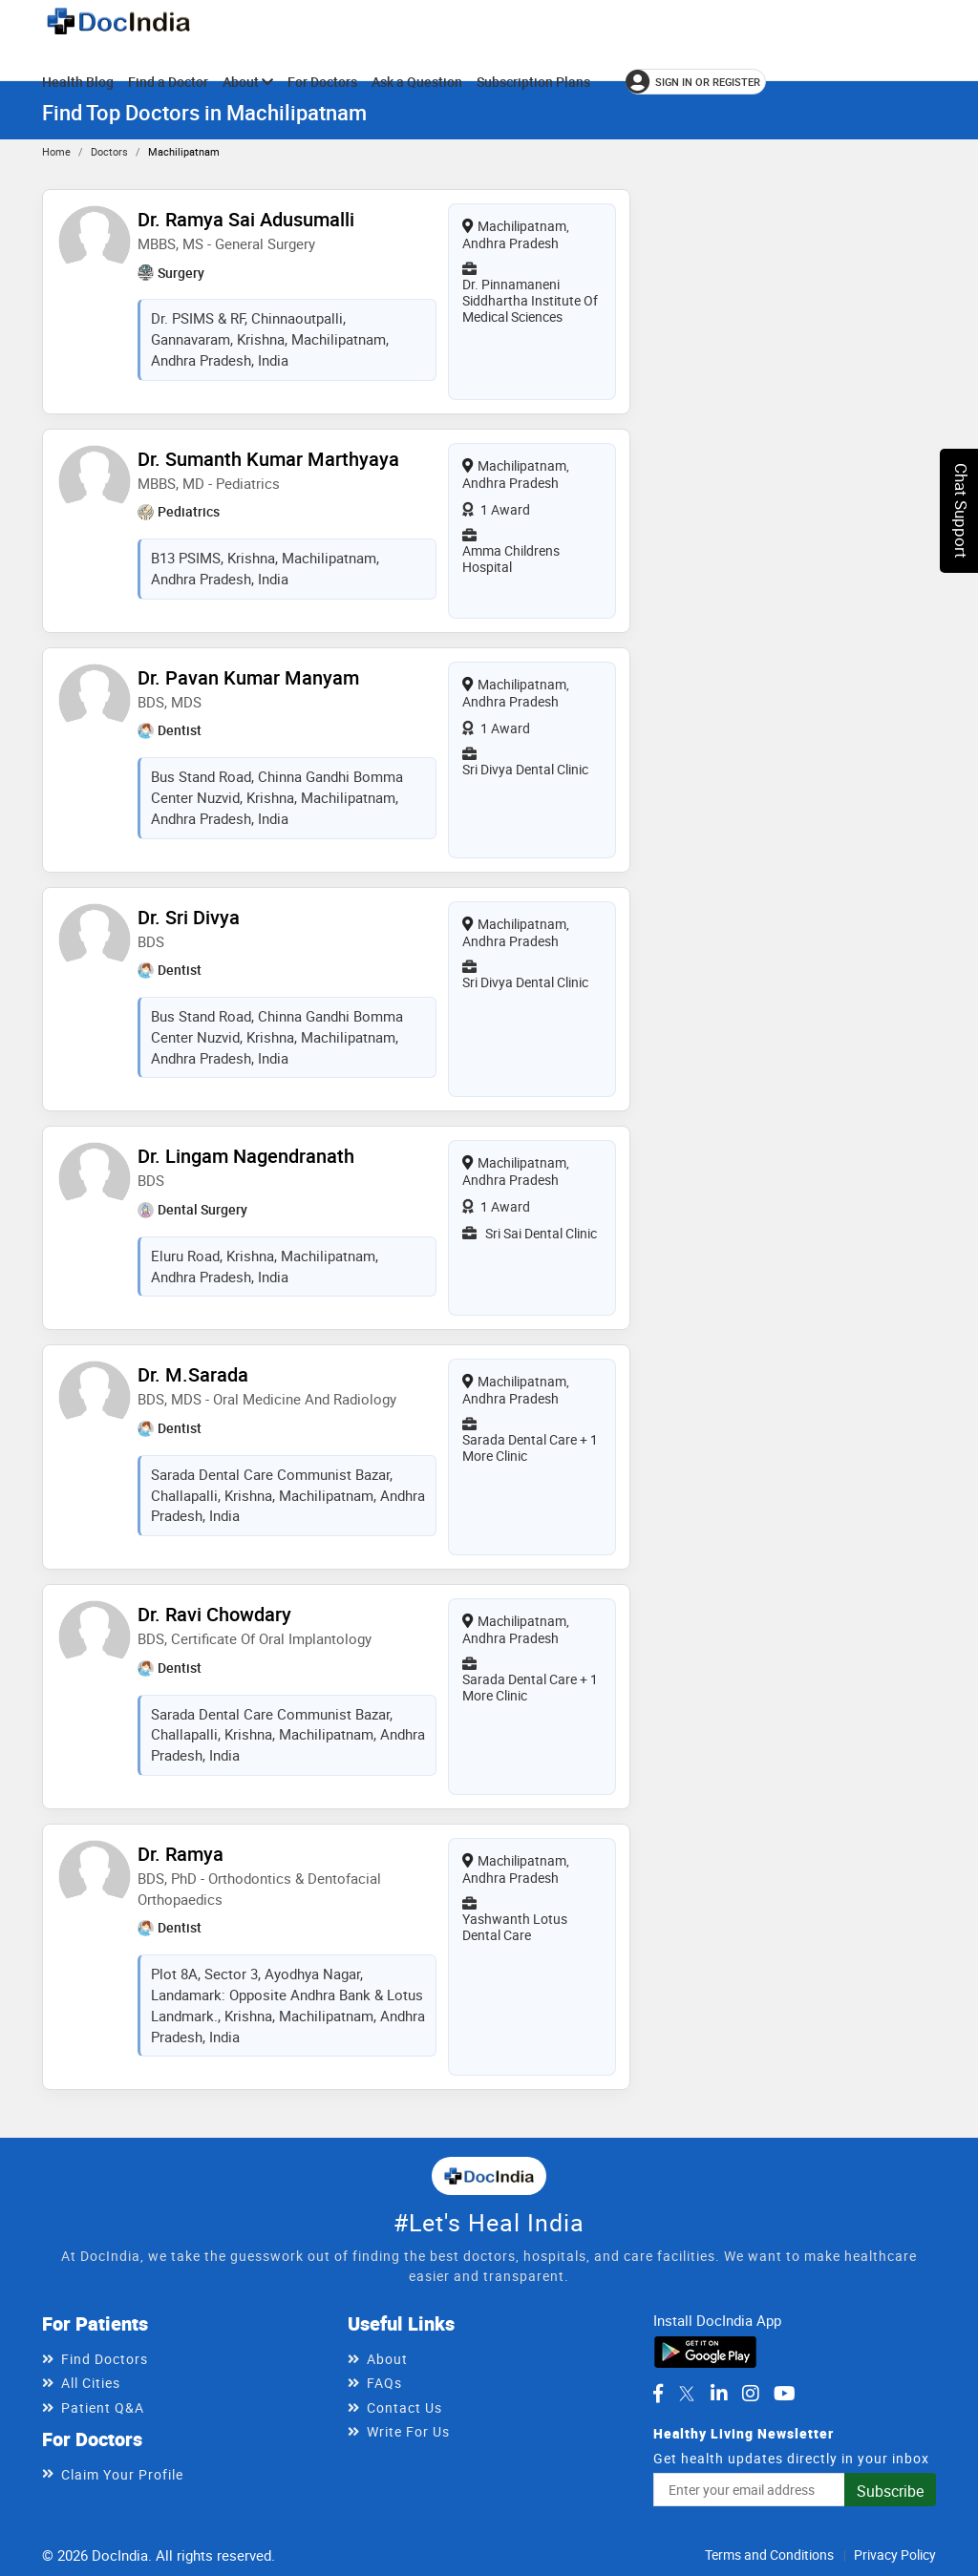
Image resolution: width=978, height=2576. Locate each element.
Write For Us (408, 2431)
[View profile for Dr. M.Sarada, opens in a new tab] (94, 1394)
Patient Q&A (102, 2407)
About (248, 81)
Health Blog (78, 82)
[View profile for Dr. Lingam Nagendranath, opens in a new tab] (94, 1176)
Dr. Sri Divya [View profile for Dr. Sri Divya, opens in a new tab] (189, 917)
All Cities (90, 2383)
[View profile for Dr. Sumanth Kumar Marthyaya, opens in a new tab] (94, 479)
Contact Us (404, 2407)
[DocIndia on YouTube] (785, 2393)
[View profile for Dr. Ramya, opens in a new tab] (94, 1874)
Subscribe (890, 2491)
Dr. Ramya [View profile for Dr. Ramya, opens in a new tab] (180, 1854)
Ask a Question (417, 82)
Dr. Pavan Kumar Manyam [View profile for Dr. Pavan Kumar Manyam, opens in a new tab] (248, 677)
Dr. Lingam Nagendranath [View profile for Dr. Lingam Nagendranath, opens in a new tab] (246, 1156)
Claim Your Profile (122, 2474)
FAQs (384, 2383)
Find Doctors (104, 2359)
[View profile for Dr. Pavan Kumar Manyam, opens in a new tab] (94, 697)
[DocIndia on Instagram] (750, 2393)
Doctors (109, 151)
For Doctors (322, 82)
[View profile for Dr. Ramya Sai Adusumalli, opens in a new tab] (94, 239)
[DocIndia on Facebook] (658, 2393)
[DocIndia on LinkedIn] (719, 2393)
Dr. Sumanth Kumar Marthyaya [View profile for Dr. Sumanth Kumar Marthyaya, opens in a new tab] (268, 459)
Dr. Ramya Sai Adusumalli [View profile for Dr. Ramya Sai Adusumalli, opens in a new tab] (246, 219)
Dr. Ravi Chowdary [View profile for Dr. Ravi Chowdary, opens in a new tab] (214, 1614)
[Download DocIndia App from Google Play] (705, 2350)
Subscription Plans (533, 82)
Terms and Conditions (769, 2554)
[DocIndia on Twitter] (686, 2393)
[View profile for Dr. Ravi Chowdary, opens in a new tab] (94, 1634)
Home (56, 151)
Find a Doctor (168, 82)
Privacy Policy (895, 2554)
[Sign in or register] (696, 82)
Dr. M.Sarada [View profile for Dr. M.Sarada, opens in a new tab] (193, 1374)
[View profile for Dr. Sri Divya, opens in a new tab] (94, 937)
